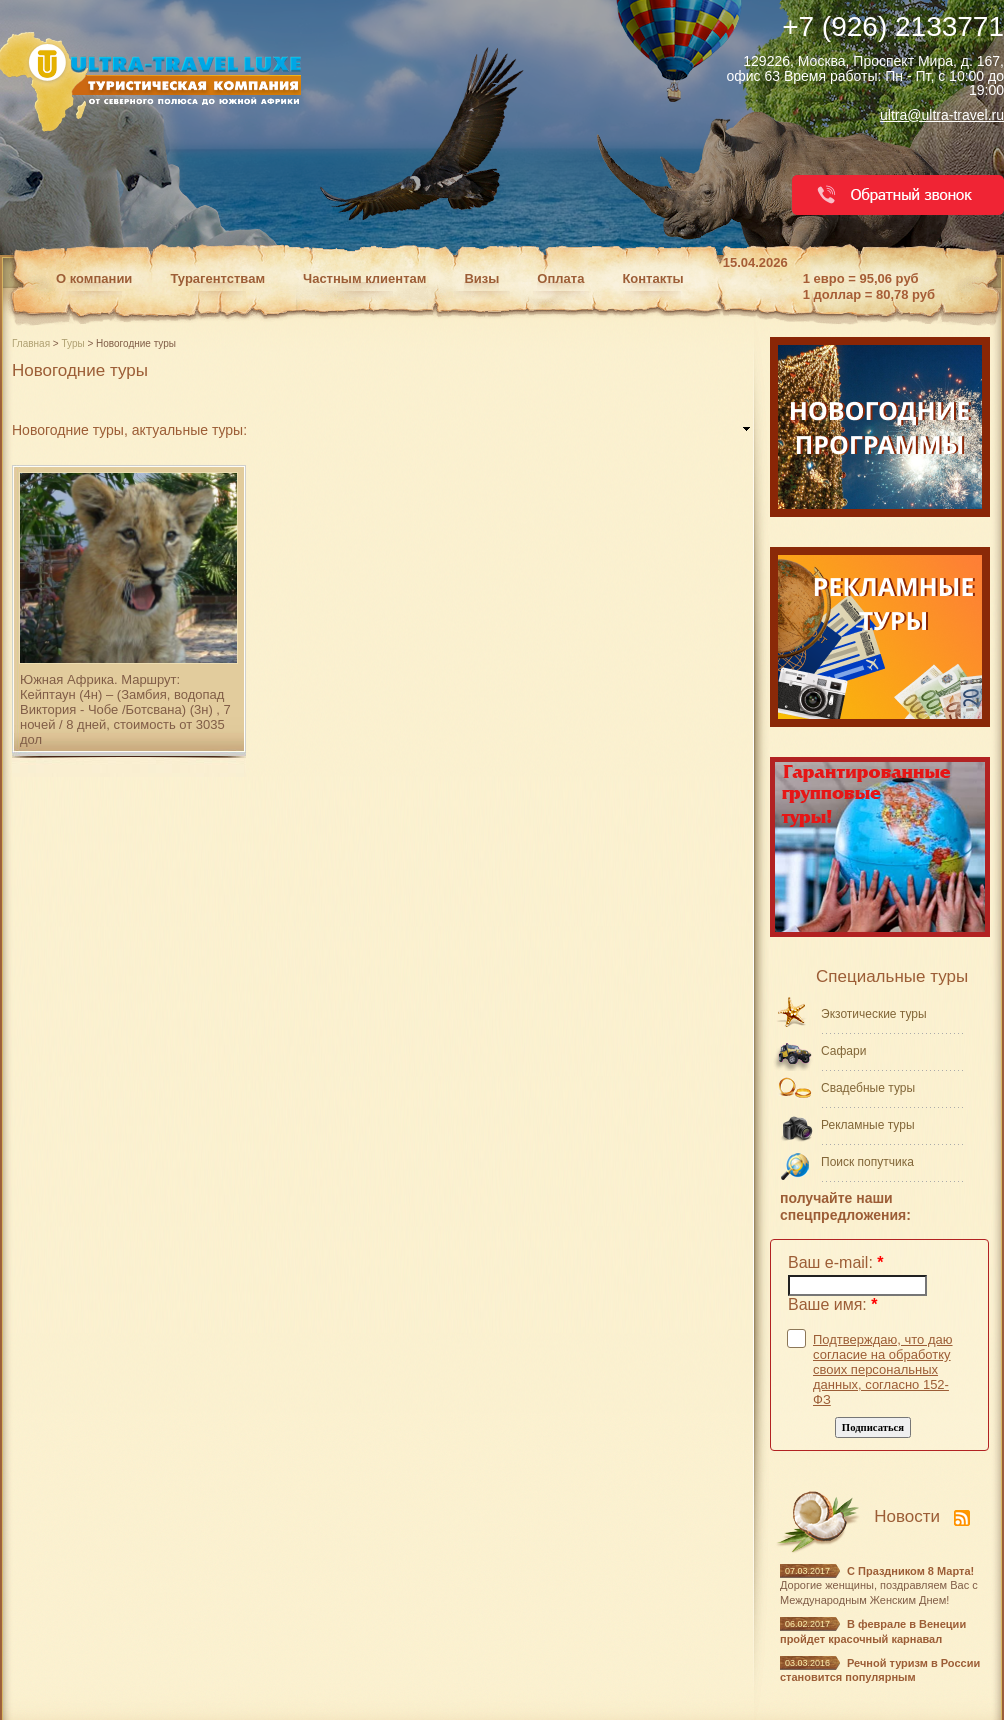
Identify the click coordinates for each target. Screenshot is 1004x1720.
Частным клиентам (364, 278)
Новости (907, 1516)
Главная (32, 343)
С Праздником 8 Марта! (910, 1571)
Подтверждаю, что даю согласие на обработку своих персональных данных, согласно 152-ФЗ (883, 1369)
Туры (74, 343)
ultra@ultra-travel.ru (942, 115)
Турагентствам (217, 278)
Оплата (560, 278)
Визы (481, 278)
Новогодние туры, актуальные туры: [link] (129, 430)
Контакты (652, 278)
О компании (94, 278)
